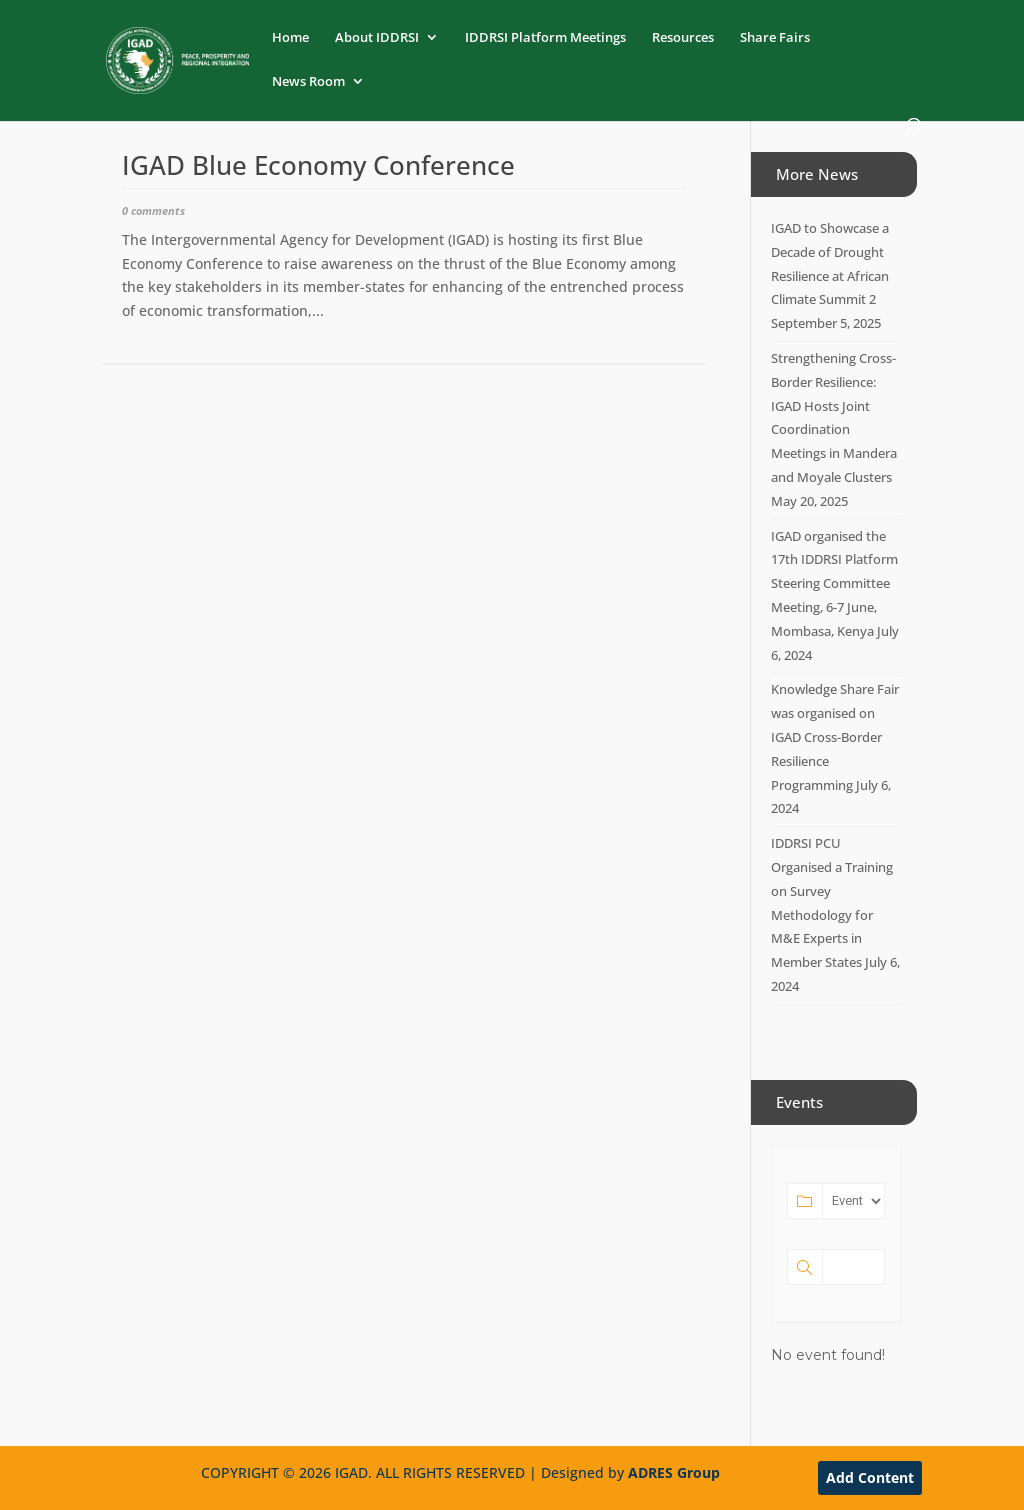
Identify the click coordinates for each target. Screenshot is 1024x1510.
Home (290, 38)
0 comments (153, 210)
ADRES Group (674, 1472)
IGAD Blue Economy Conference (318, 165)
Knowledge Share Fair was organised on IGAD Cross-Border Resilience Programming (835, 736)
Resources (683, 38)
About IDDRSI (377, 38)
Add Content (870, 1477)
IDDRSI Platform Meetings (545, 38)
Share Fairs (775, 38)
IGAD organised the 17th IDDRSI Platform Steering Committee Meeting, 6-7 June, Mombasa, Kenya (834, 583)
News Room (308, 82)
